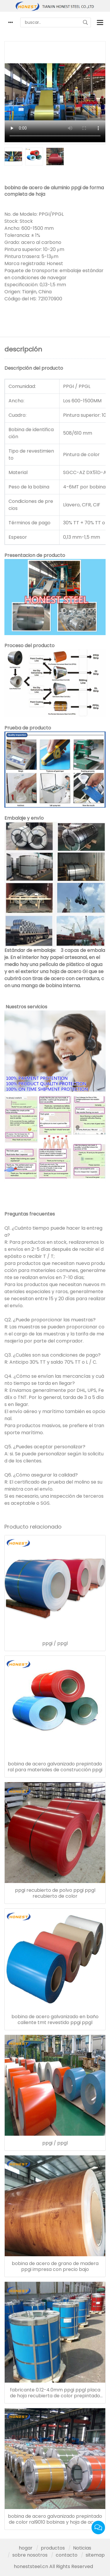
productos (53, 2548)
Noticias (82, 2548)
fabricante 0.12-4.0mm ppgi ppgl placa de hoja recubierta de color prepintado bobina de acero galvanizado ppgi (55, 2393)
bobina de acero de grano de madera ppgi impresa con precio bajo (55, 2266)
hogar (26, 2548)
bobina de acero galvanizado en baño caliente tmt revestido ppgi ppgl (55, 2020)
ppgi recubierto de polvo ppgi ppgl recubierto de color (55, 1893)
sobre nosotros (30, 2555)
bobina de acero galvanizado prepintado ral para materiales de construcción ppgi (55, 1767)
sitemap (95, 2555)
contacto (66, 2555)
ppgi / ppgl (55, 1643)
